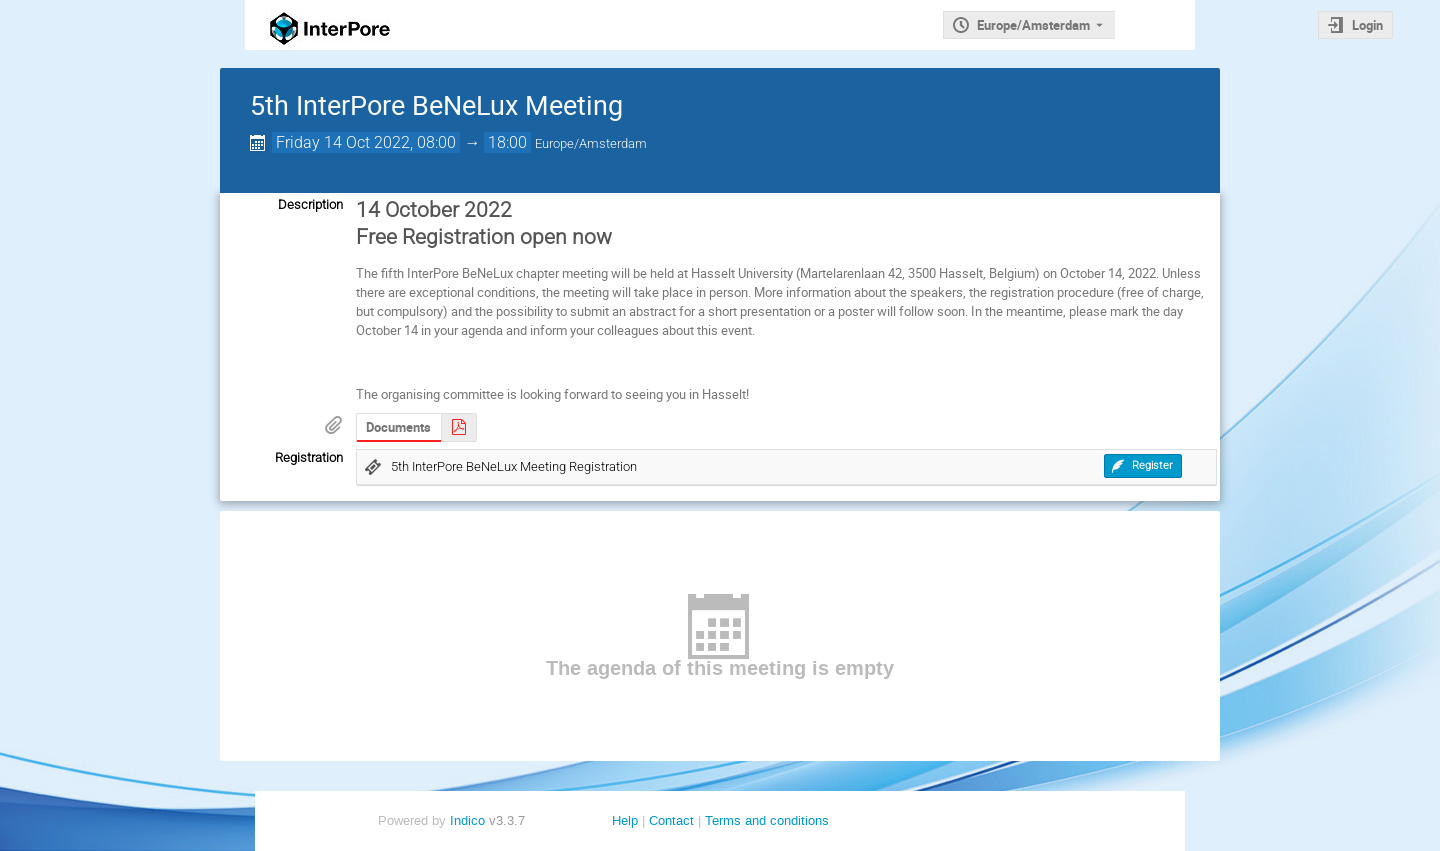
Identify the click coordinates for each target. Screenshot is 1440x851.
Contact (671, 820)
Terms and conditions (767, 820)
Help (625, 820)
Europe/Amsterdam (1033, 25)
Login (1367, 25)
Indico (467, 820)
